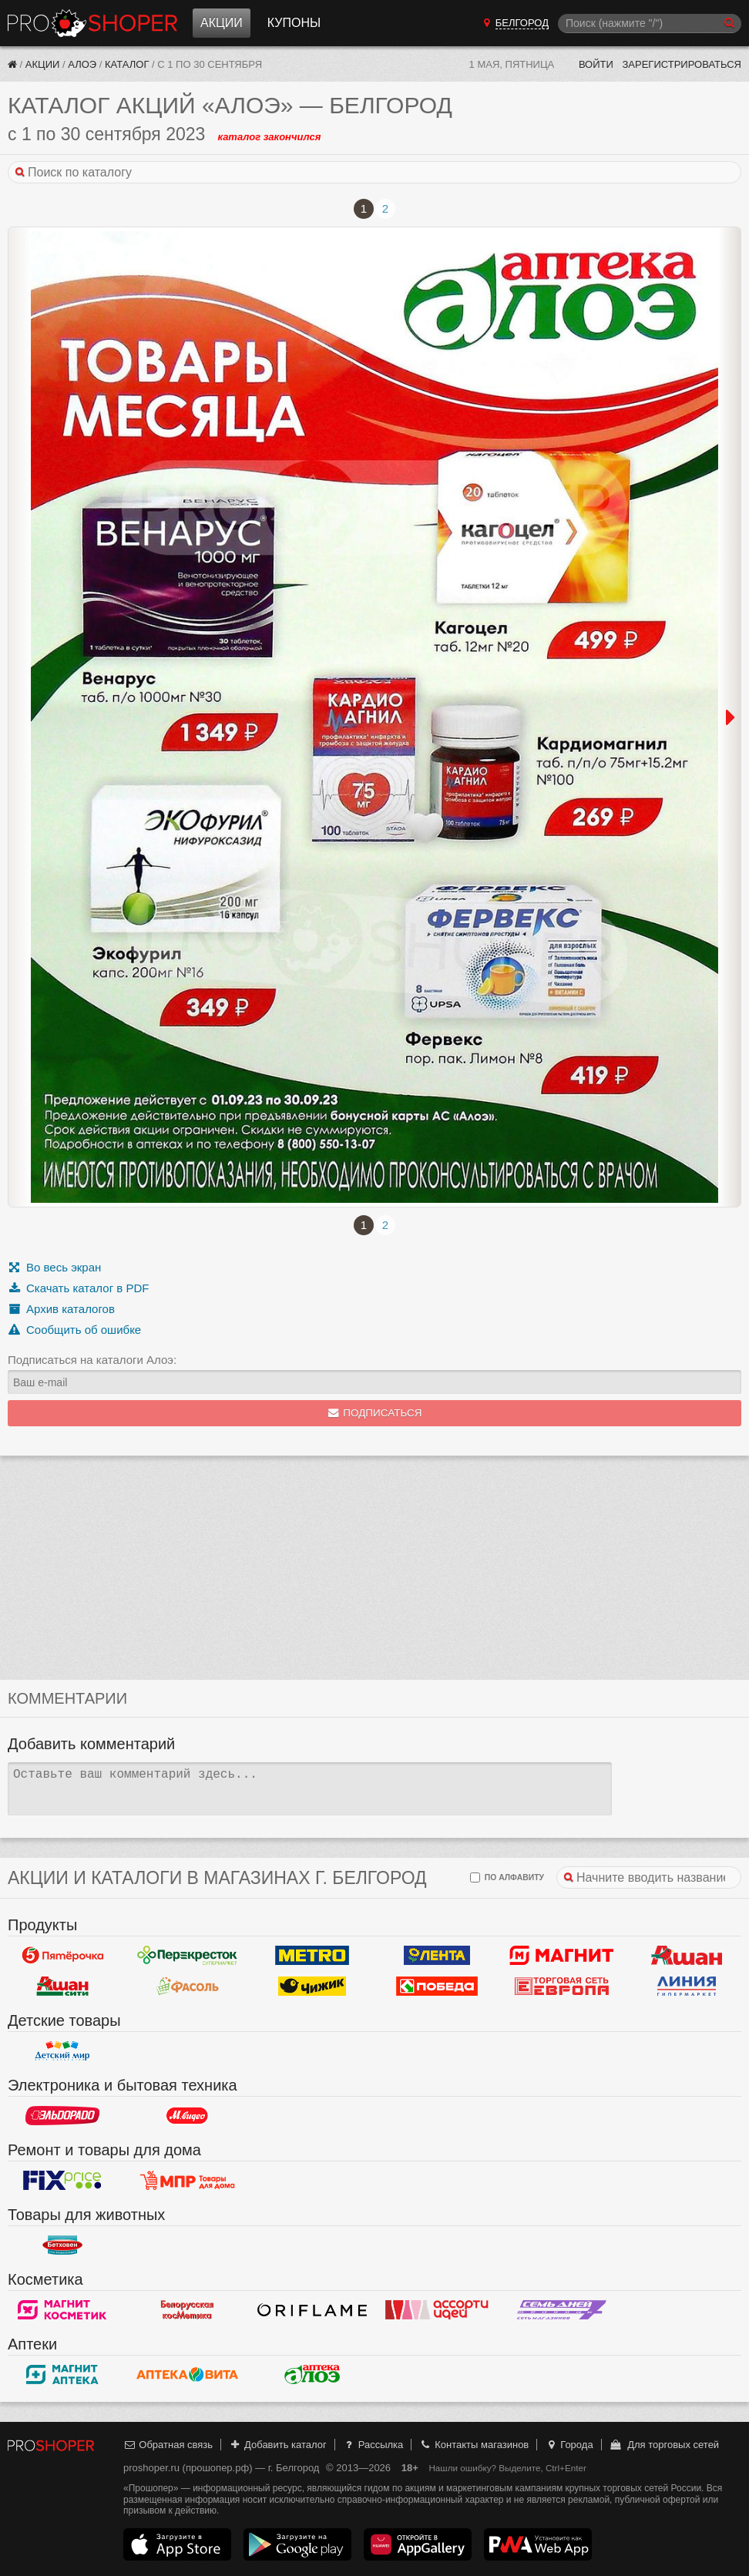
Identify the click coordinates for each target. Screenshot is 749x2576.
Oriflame (312, 2310)
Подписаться (374, 1413)
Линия (686, 1986)
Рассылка (372, 2444)
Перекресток (187, 1955)
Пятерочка (62, 1955)
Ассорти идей (436, 2310)
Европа (561, 1986)
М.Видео (187, 2116)
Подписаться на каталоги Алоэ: (92, 1359)
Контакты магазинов (474, 2444)
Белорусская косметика (187, 2310)
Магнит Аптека (62, 2374)
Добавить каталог (278, 2444)
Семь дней (561, 2310)
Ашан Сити (62, 1986)
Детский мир (62, 2051)
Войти (596, 64)
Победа (436, 1986)
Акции (221, 22)
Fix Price (62, 2180)
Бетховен (62, 2245)
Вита (187, 2374)
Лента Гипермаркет (436, 1955)
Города (569, 2444)
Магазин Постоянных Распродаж (187, 2180)
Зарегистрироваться (681, 64)
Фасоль (187, 1986)
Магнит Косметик (62, 2310)
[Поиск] (649, 23)
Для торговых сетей (664, 2444)
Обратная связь (168, 2444)
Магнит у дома (561, 1955)
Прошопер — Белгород (92, 23)
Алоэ (82, 64)
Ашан (686, 1955)
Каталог (127, 64)
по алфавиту (507, 1877)
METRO (312, 1955)
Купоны (294, 22)
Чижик (312, 1986)
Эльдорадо (62, 2116)
